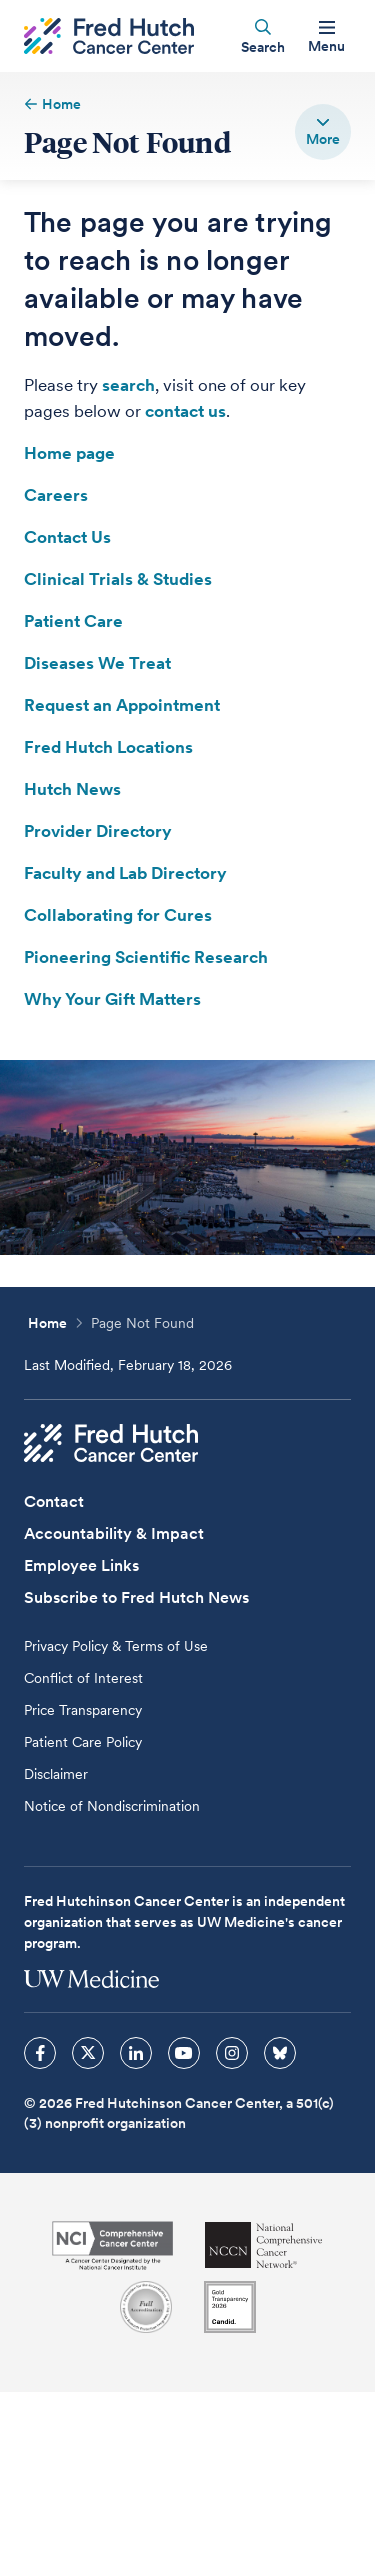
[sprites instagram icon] (232, 2053)
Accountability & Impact (114, 1533)
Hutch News (72, 789)
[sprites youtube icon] (184, 2053)
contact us (185, 411)
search (128, 385)
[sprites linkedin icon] (136, 2053)
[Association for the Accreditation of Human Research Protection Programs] (146, 2307)
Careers (56, 495)
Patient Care (73, 621)
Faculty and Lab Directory (125, 873)
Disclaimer (56, 1774)
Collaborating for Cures (118, 915)
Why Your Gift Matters (112, 999)
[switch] (323, 132)
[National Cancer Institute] (112, 2245)
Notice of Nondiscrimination (112, 1806)
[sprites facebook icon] (40, 2053)
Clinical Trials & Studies (118, 579)
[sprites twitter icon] (88, 2053)
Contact (54, 1501)
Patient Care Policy (83, 1742)
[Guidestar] (230, 2307)
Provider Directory (98, 831)
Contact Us (67, 537)
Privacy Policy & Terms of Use (116, 1646)
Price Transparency (83, 1710)
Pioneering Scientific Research (146, 957)
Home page (69, 453)
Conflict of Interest (83, 1678)
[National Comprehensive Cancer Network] (264, 2245)
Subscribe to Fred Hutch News (136, 1597)
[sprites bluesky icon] (280, 2053)
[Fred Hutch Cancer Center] (111, 1443)
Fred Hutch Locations (108, 747)
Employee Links (81, 1565)
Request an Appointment (122, 705)
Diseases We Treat (97, 663)
